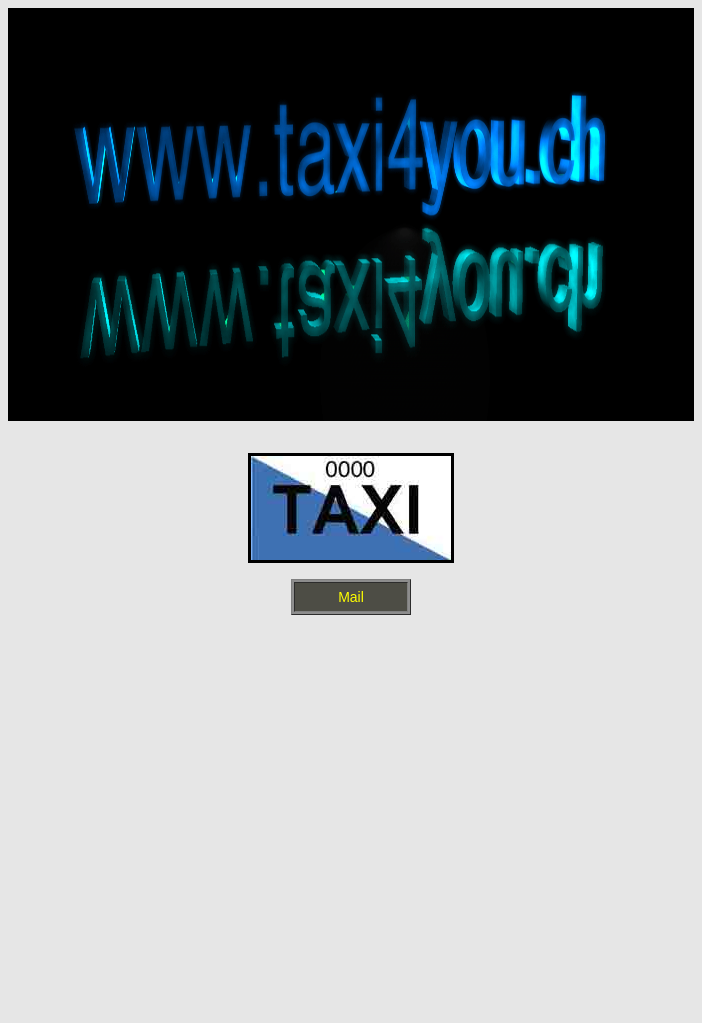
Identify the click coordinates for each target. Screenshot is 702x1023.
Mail (351, 597)
